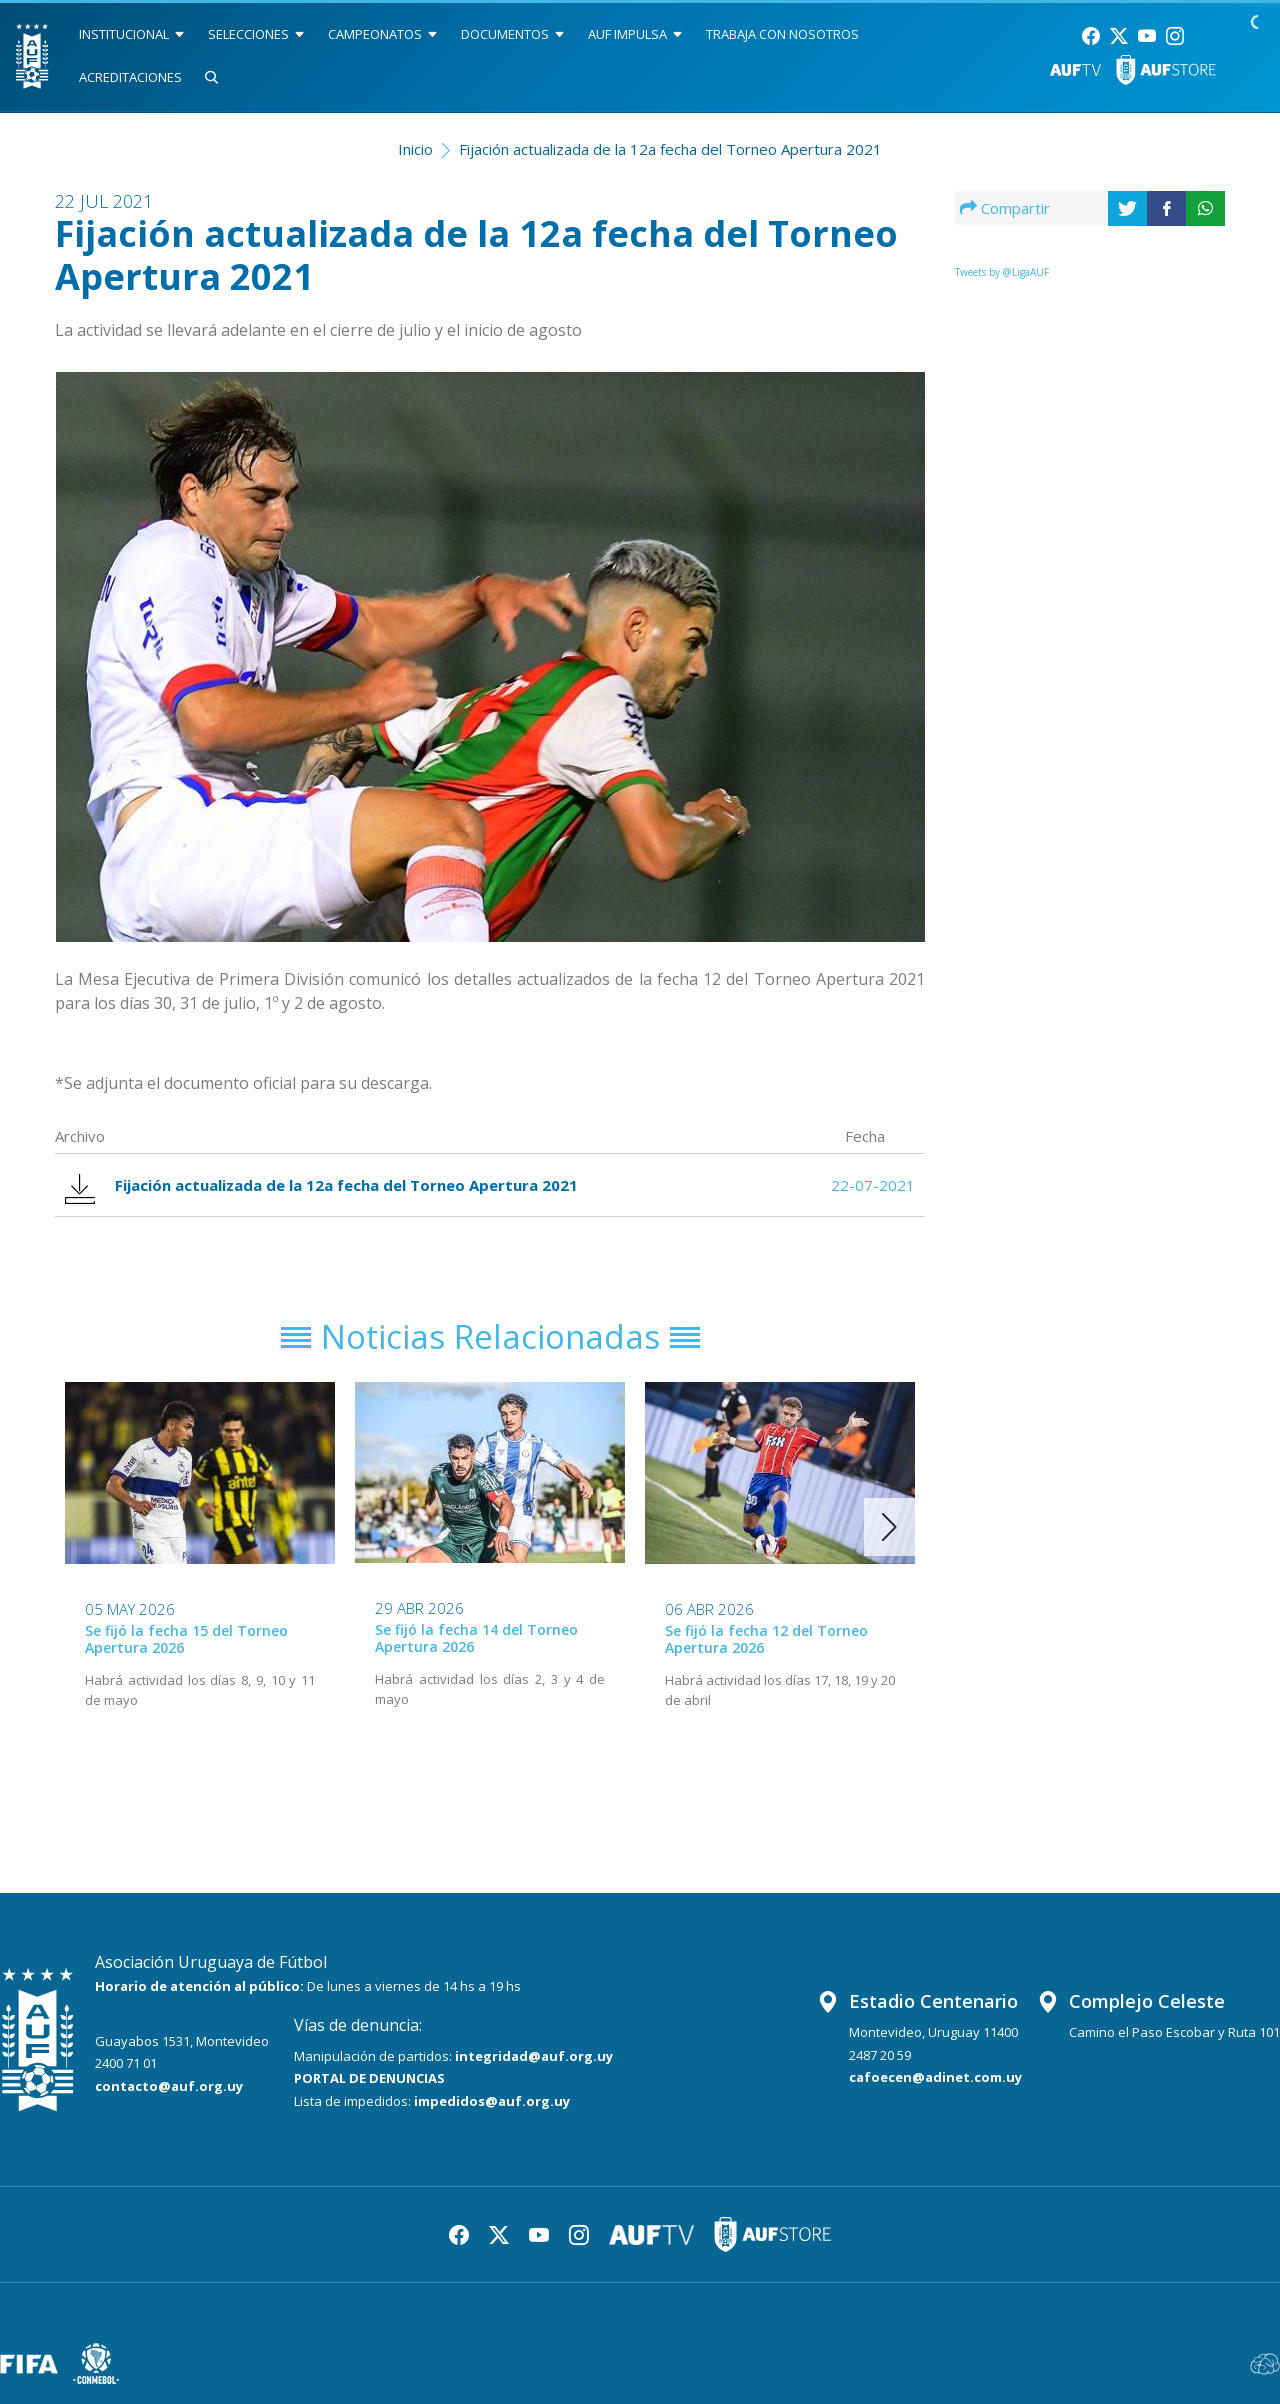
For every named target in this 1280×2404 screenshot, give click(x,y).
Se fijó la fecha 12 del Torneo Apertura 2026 (766, 1639)
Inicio (415, 149)
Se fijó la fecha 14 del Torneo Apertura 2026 (476, 1638)
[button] (889, 1527)
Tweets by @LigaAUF (1002, 272)
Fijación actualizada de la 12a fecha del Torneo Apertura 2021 (670, 149)
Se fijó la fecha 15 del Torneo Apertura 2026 (186, 1639)
